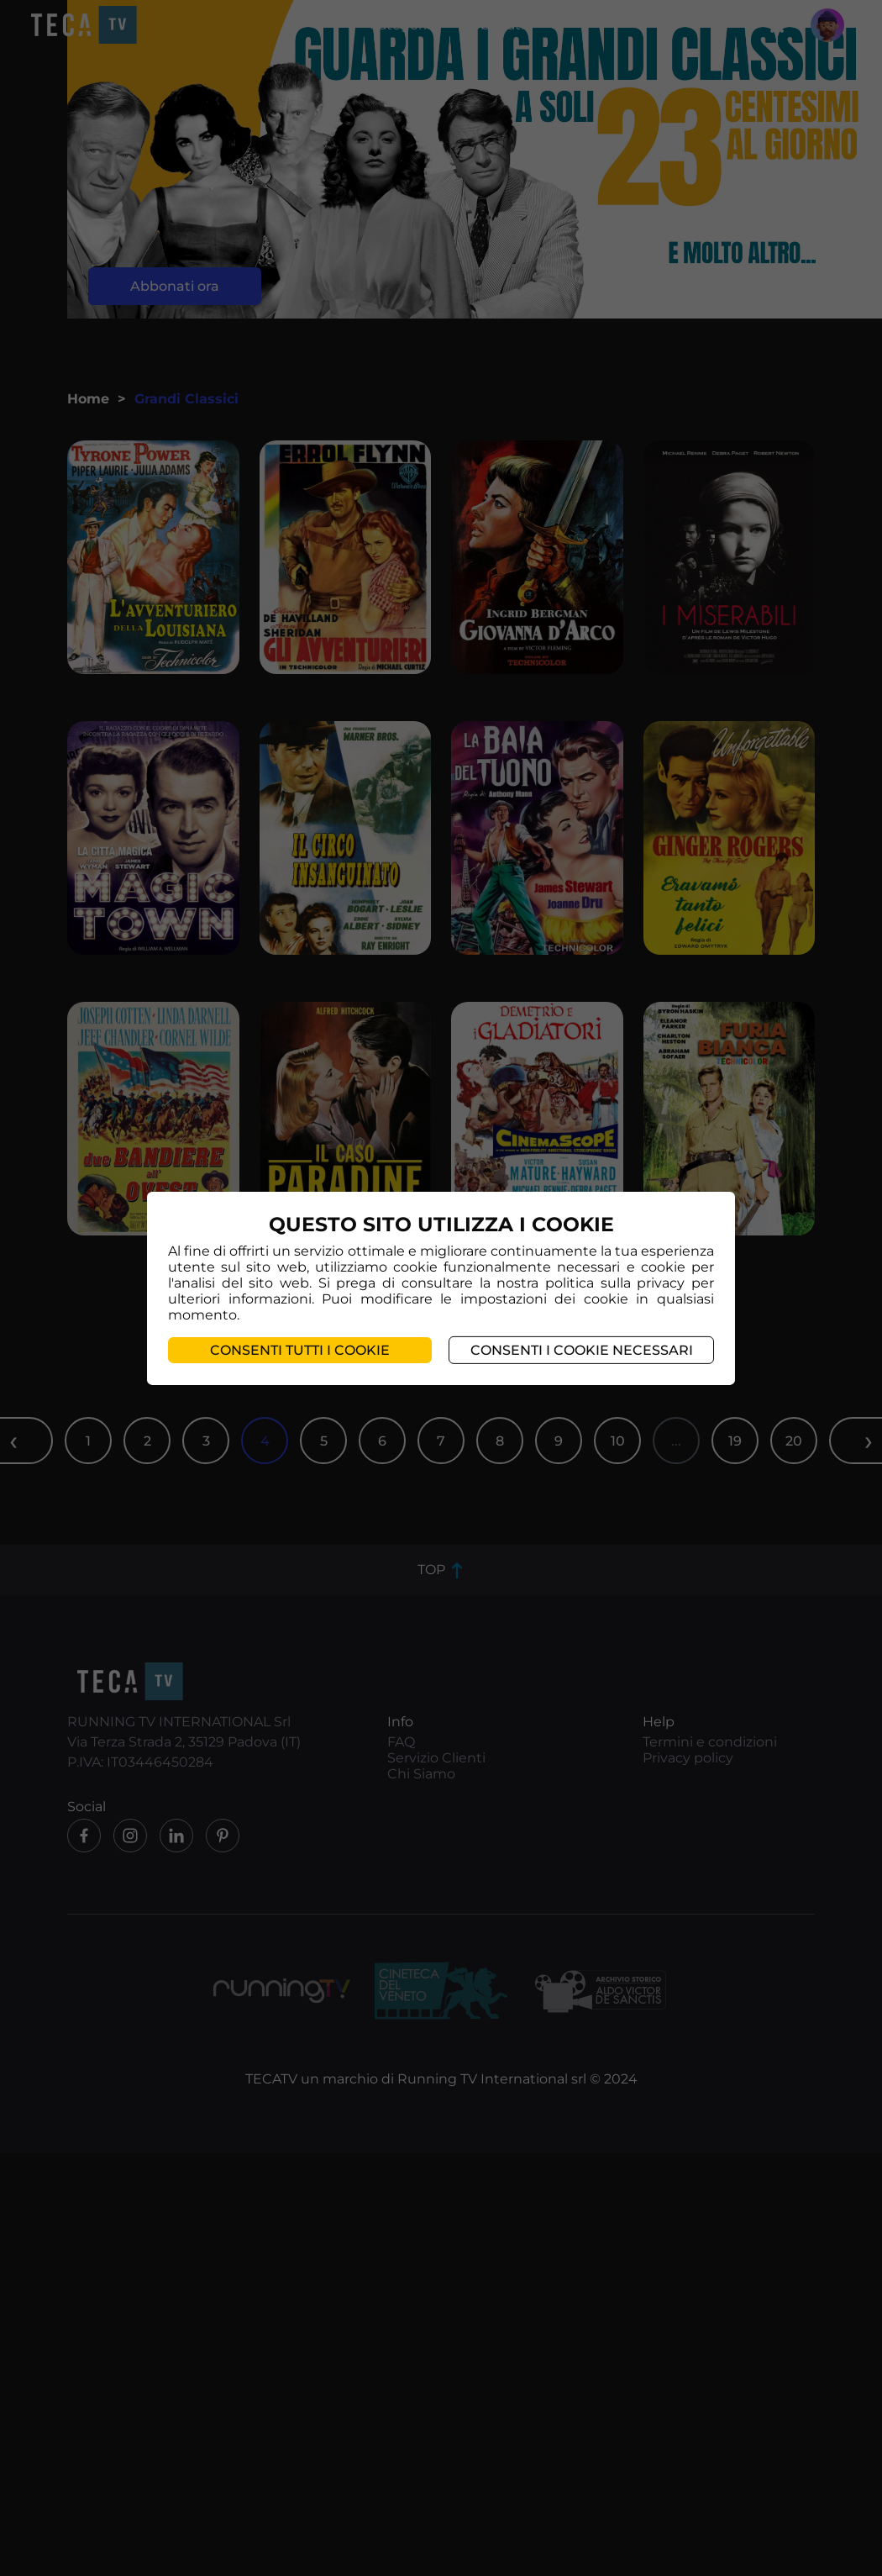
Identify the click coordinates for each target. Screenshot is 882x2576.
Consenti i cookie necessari (581, 1350)
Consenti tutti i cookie (300, 1350)
